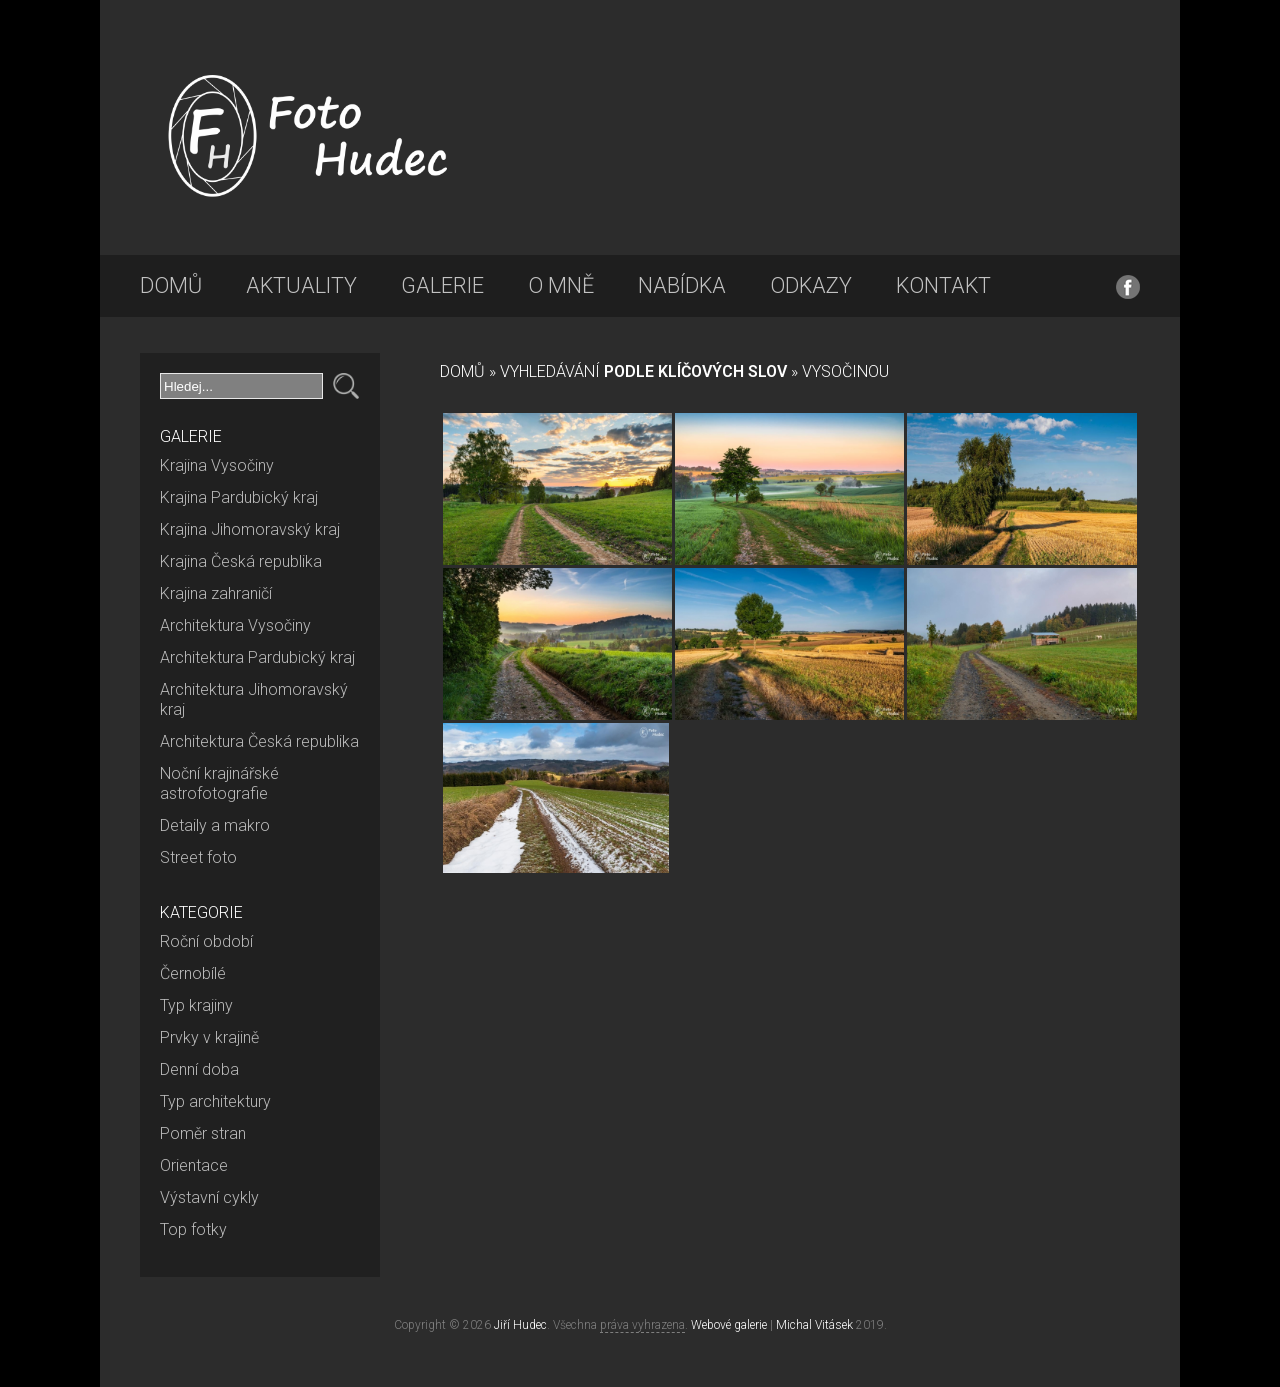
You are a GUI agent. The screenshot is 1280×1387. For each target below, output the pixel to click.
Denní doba (199, 1069)
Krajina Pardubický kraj (239, 497)
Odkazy (811, 285)
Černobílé (193, 973)
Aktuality (301, 285)
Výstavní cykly (209, 1197)
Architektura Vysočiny (235, 625)
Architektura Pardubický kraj (257, 657)
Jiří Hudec (520, 1325)
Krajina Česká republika (241, 561)
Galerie (442, 285)
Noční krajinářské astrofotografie (219, 783)
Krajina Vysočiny (217, 465)
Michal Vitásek (814, 1325)
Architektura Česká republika (259, 741)
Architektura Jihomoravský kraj (254, 699)
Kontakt (943, 285)
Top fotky (193, 1229)
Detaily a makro (215, 825)
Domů (171, 285)
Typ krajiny (196, 1005)
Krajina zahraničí (216, 593)
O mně (561, 285)
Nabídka (682, 285)
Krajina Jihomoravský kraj (250, 529)
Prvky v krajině (209, 1037)
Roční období (206, 941)
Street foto (198, 857)
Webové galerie (729, 1325)
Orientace (194, 1165)
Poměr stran (203, 1133)
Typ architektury (215, 1101)
